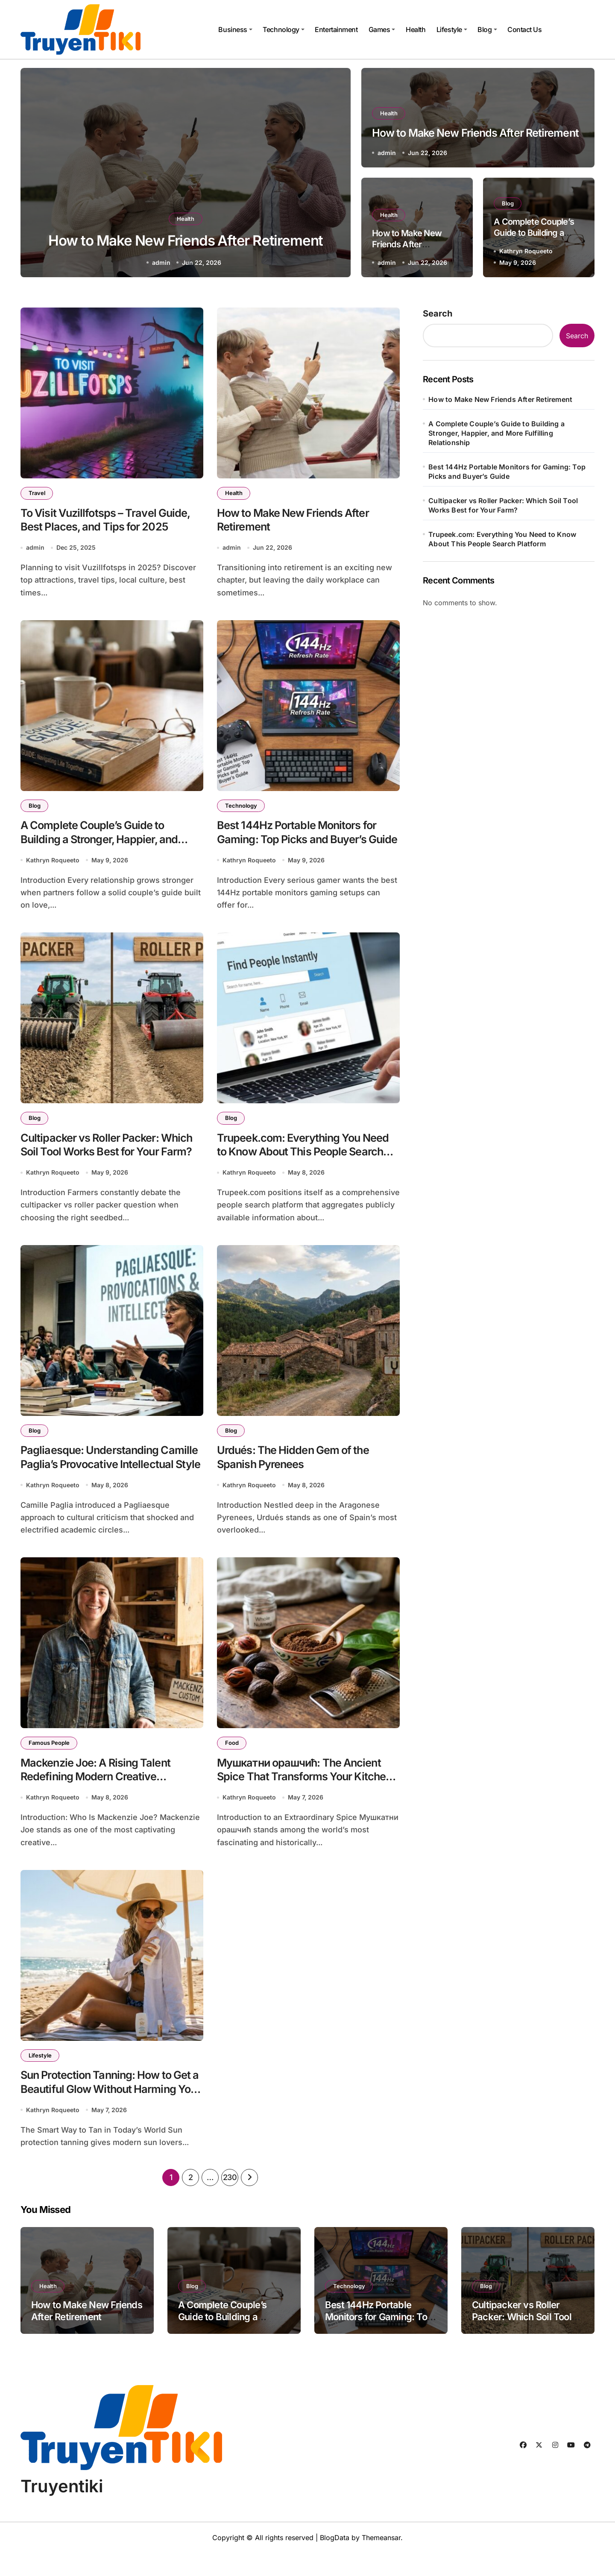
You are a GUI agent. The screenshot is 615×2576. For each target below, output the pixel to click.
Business (235, 29)
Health (415, 29)
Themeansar (381, 2560)
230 (230, 2200)
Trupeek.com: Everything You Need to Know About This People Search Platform (305, 1163)
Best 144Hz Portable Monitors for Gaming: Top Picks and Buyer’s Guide (305, 846)
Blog (487, 29)
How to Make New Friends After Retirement (407, 244)
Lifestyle (451, 29)
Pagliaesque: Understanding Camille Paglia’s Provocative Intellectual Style (96, 1479)
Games (382, 29)
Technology (283, 29)
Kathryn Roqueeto (526, 250)
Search (437, 313)
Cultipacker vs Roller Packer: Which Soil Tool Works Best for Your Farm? (102, 1163)
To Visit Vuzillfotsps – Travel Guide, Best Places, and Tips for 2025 (104, 530)
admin (161, 262)
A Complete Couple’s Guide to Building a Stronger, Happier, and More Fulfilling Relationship (106, 846)
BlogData (334, 2560)
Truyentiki (61, 2509)
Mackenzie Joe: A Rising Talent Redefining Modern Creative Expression (103, 1795)
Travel (37, 493)
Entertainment (336, 29)
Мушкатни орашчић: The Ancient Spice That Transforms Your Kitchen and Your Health (308, 1795)
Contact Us (524, 29)
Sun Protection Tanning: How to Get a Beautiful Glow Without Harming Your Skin (104, 2111)
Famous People (49, 1758)
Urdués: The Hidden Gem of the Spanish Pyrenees (301, 1471)
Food (233, 1758)
